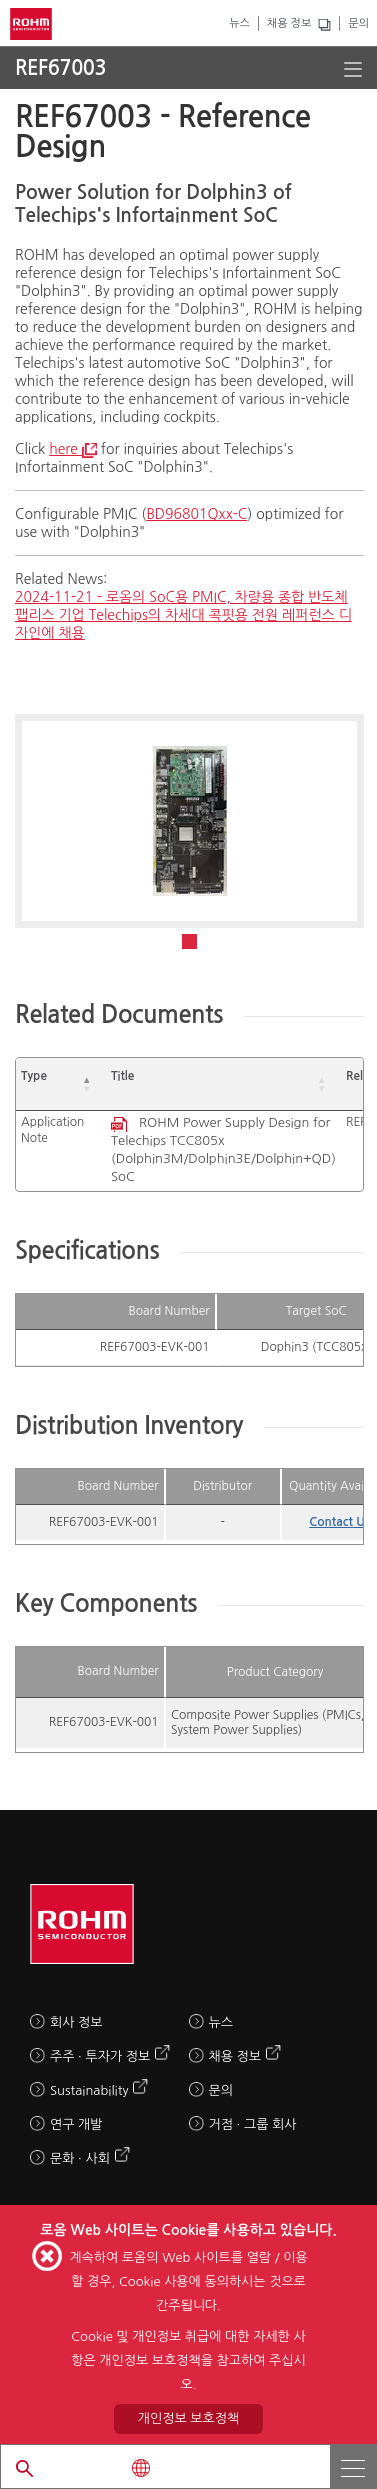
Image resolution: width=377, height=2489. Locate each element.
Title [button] (122, 1076)
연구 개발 (76, 2124)
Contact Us (340, 1522)
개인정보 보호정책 (188, 2418)
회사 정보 (76, 2022)
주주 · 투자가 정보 (100, 2056)
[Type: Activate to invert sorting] (61, 1084)
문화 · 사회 (80, 2158)
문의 (358, 23)
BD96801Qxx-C (196, 514)
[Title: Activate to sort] (223, 1084)
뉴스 (239, 23)
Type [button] (34, 1076)
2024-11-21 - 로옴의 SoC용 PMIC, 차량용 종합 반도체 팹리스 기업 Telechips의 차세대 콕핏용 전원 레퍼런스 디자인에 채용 (183, 615)
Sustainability (89, 2090)
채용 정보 (289, 23)
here (73, 449)
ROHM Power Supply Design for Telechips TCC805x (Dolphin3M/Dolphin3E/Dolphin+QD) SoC (223, 1149)
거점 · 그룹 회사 (253, 2124)
